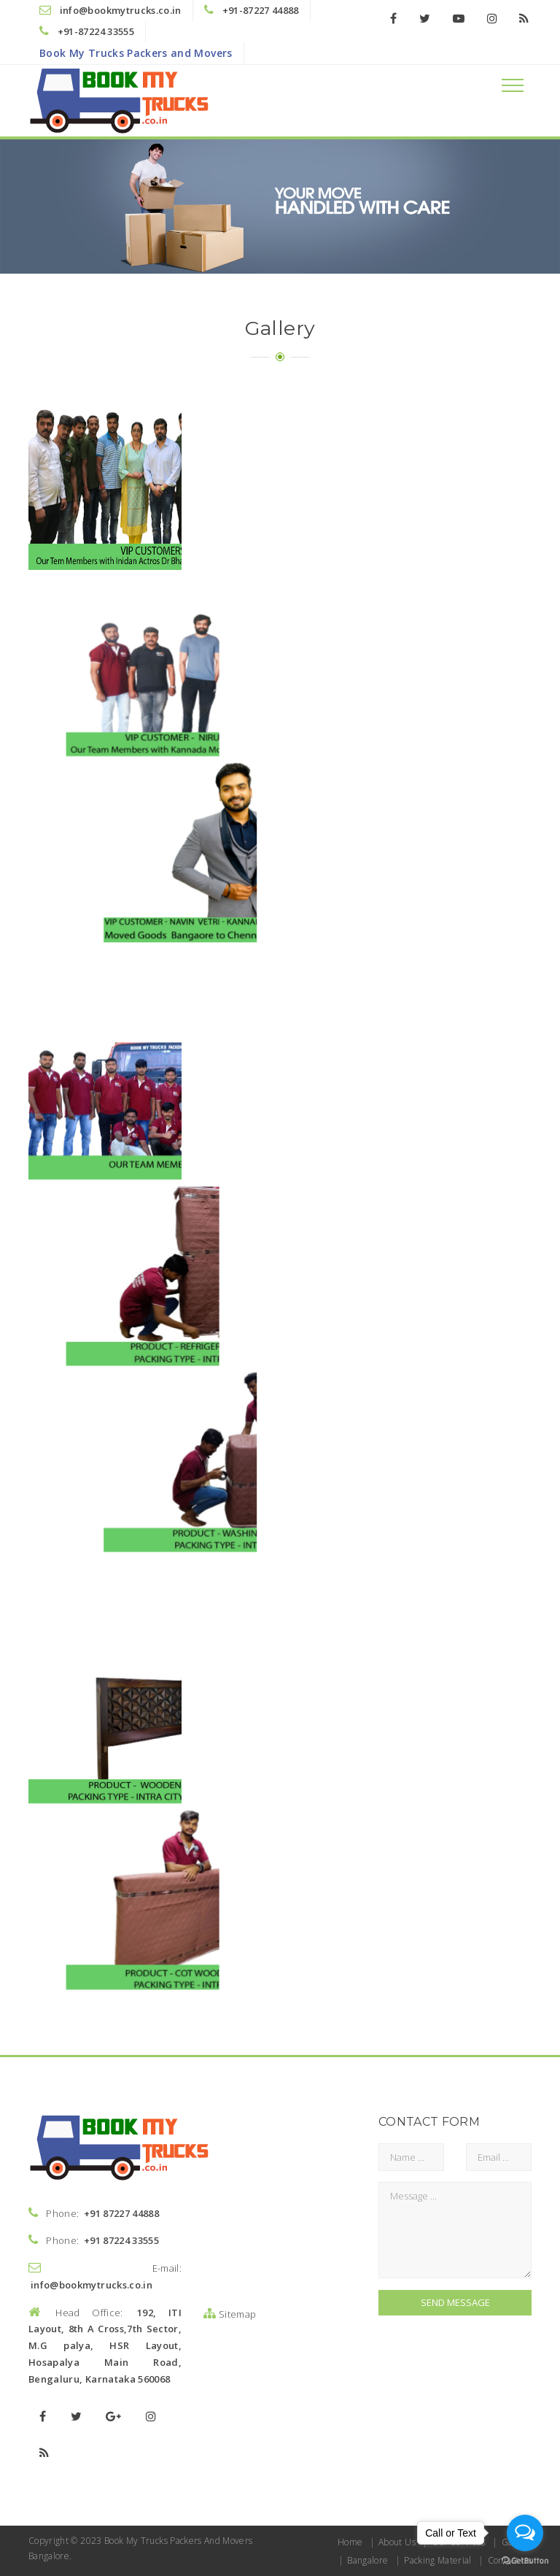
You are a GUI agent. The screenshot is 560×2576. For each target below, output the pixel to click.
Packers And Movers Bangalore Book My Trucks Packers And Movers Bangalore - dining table (334, 1208)
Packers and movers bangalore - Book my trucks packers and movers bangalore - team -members (159, 734)
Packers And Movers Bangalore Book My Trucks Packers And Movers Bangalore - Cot (159, 971)
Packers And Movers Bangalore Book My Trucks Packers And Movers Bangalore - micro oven (159, 1682)
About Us (397, 2542)
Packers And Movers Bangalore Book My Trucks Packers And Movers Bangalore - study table (159, 1445)
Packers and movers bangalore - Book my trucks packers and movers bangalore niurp (334, 496)
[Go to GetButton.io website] (525, 2561)
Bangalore (367, 2560)
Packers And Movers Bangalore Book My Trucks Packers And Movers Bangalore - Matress (159, 1208)
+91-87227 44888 (260, 10)
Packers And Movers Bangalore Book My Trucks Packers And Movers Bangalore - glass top (334, 1445)
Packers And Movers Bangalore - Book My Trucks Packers (334, 734)
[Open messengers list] (525, 2533)
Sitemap (229, 2314)
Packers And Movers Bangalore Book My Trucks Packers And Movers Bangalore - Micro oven (334, 1682)
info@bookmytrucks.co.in (121, 10)
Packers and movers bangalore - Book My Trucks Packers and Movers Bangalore (159, 496)
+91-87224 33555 (96, 31)
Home (350, 2542)
